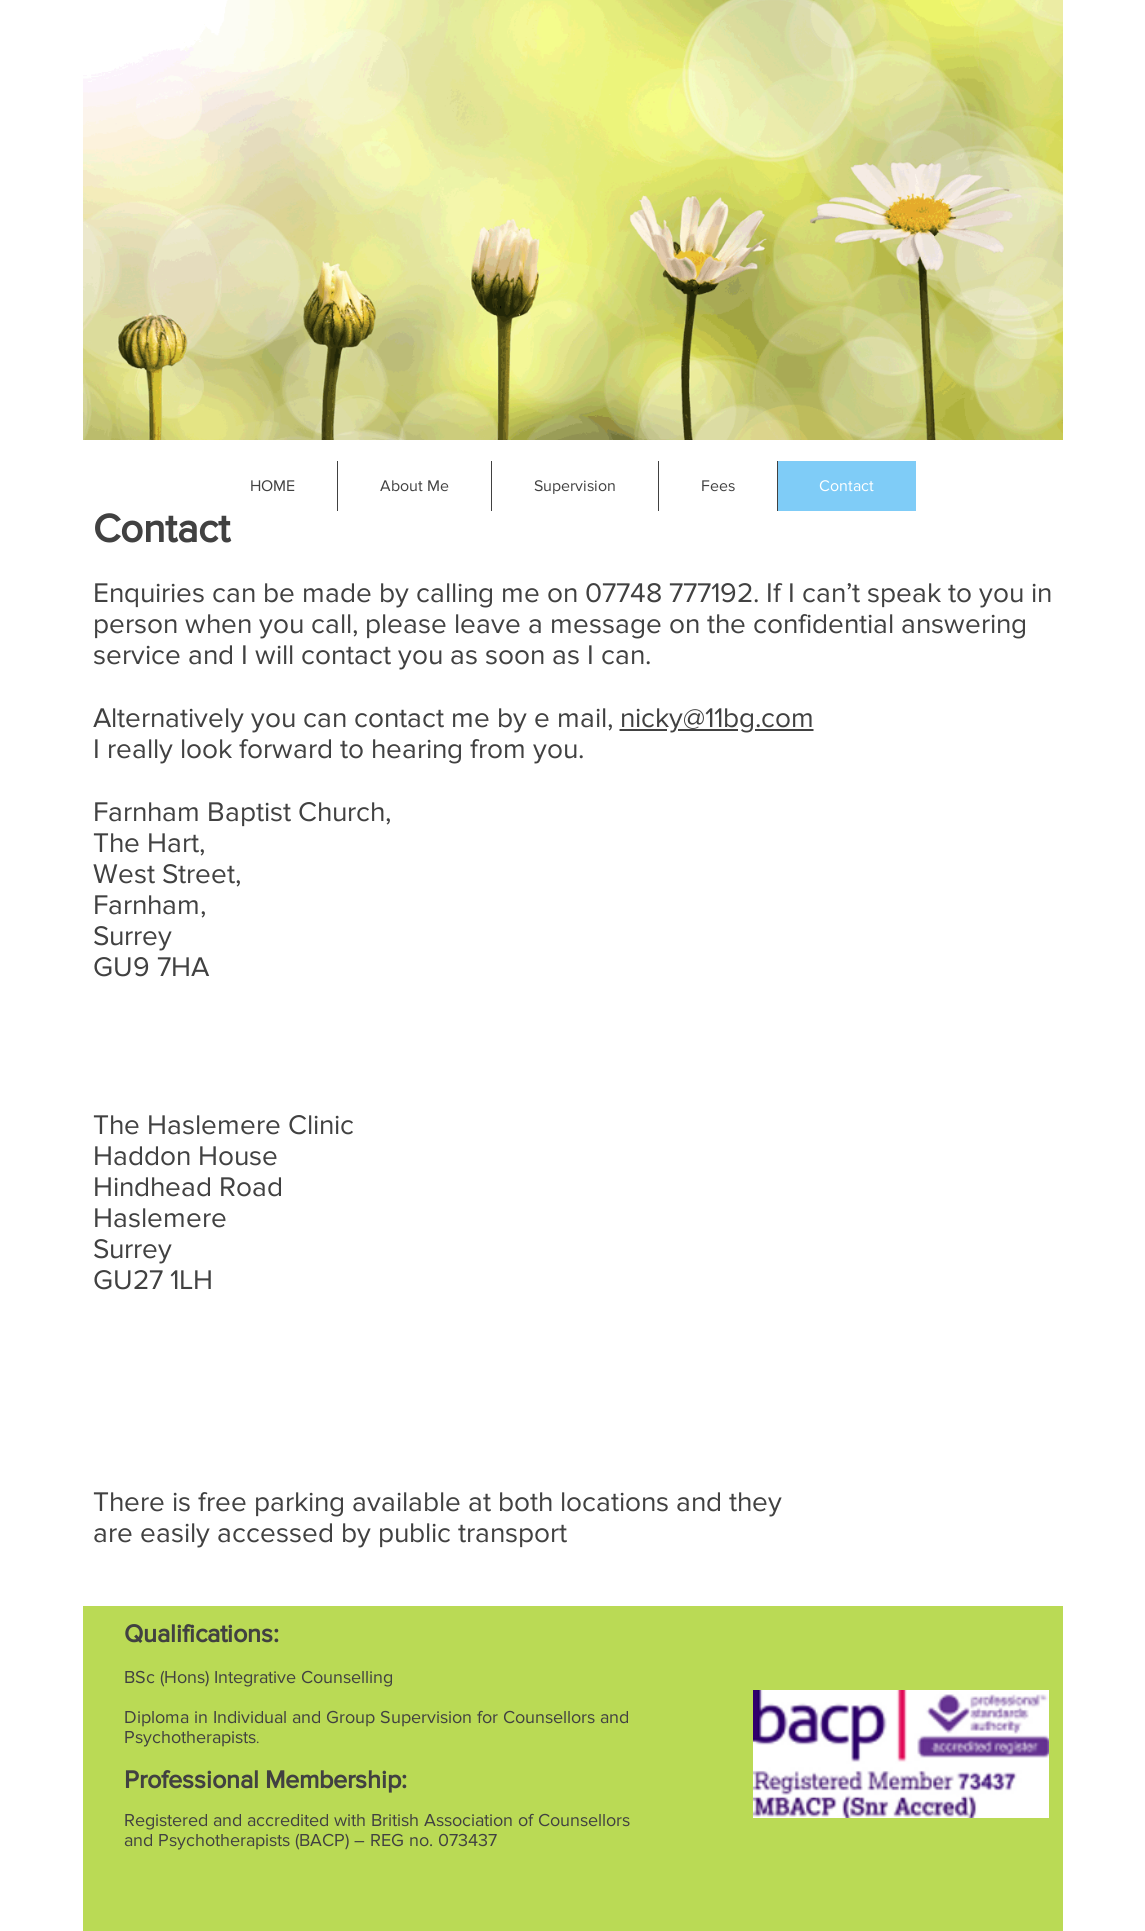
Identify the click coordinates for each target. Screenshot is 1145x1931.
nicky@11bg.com (717, 717)
